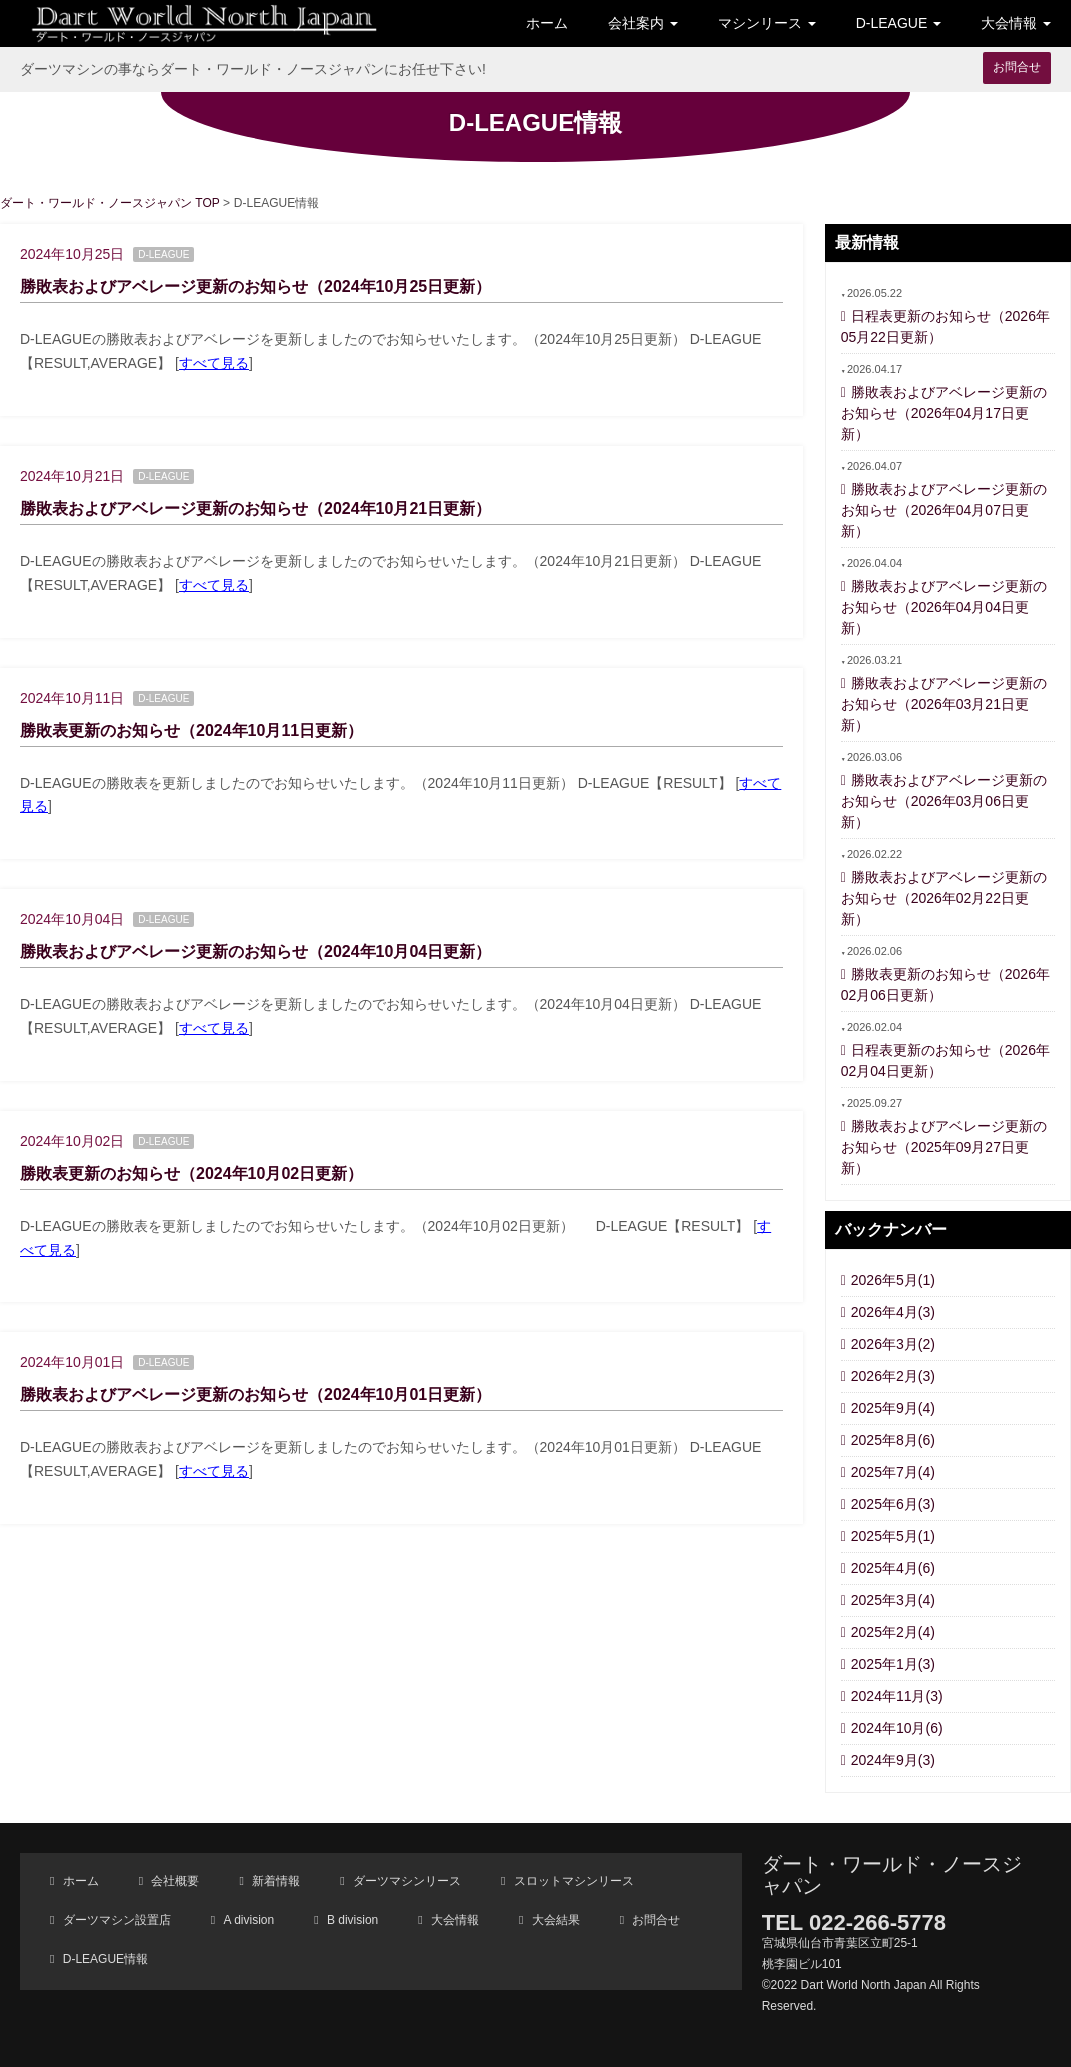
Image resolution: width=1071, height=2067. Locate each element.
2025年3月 (893, 1600)
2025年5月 (893, 1536)
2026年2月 (893, 1376)
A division (247, 1920)
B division (351, 1920)
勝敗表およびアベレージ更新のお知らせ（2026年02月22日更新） (944, 898)
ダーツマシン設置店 (114, 1920)
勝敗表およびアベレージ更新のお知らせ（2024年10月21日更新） (255, 508)
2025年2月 (893, 1632)
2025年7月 (893, 1472)
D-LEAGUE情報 (103, 1959)
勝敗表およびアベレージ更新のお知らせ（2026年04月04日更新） (944, 607)
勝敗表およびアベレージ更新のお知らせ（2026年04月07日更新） (944, 510)
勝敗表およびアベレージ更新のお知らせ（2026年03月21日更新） (944, 704)
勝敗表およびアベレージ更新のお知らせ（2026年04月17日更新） (944, 413)
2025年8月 (893, 1440)
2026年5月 (893, 1280)
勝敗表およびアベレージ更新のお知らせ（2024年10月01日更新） (255, 1394)
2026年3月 (893, 1344)
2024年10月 (897, 1728)
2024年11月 (897, 1696)
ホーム (547, 23)
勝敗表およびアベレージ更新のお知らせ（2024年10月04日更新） (255, 951)
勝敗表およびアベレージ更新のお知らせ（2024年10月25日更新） (255, 286)
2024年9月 (893, 1760)
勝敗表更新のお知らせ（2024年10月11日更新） (191, 730)
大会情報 (453, 1920)
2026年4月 (893, 1312)
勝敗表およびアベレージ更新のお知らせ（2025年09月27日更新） (944, 1147)
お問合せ (1017, 67)
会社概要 (173, 1881)
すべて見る (214, 363)
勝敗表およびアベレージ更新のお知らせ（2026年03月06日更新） (944, 801)
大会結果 (553, 1920)
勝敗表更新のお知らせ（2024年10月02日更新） (191, 1173)
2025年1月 (893, 1664)
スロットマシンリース (571, 1881)
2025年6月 (893, 1504)
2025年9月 (893, 1408)
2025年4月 (893, 1568)
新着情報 (274, 1881)
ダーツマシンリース (405, 1881)
